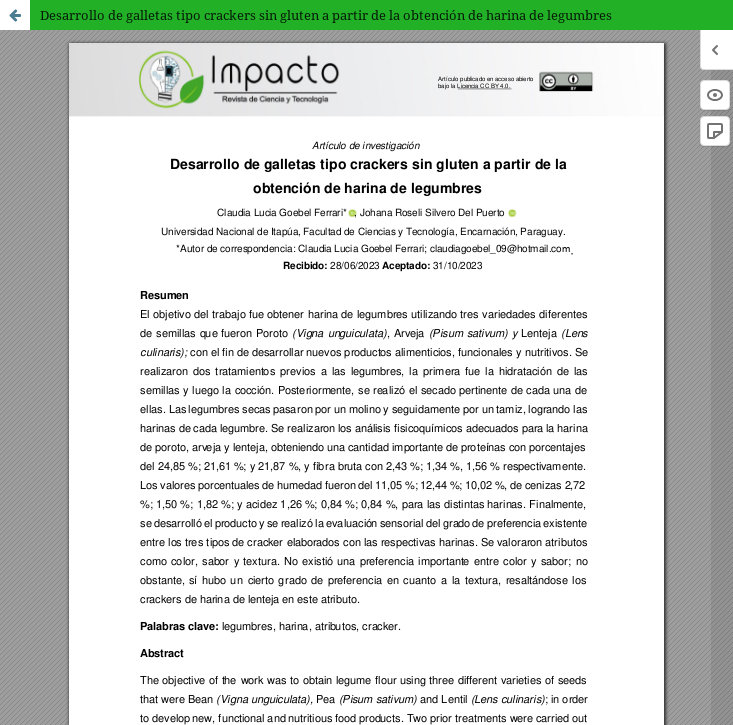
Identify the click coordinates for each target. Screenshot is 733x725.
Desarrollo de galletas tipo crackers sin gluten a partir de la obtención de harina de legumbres (326, 15)
